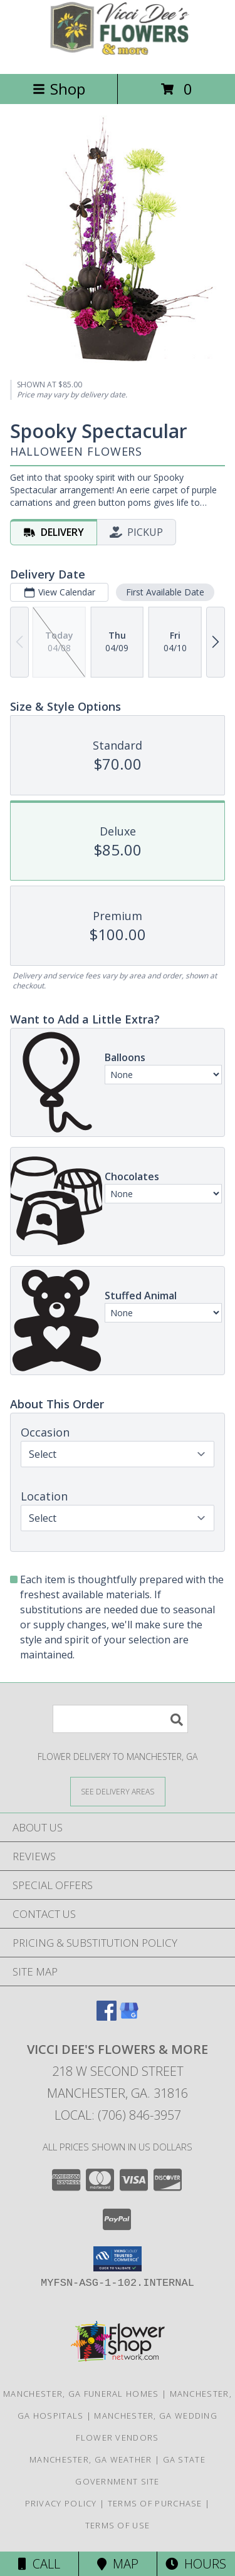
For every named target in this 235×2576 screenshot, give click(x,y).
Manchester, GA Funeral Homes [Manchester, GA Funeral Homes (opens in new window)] (81, 2393)
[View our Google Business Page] (129, 2016)
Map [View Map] (117, 2563)
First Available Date (165, 592)
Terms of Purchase (155, 2503)
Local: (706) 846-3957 (118, 2115)
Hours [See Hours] (195, 2563)
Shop (59, 88)
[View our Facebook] (107, 2016)
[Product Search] (120, 1719)
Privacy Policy (61, 2503)
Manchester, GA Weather (90, 2459)
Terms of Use (117, 2525)
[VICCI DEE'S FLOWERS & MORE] (118, 55)
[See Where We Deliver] (117, 1791)
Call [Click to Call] (39, 2563)
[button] (117, 2258)
